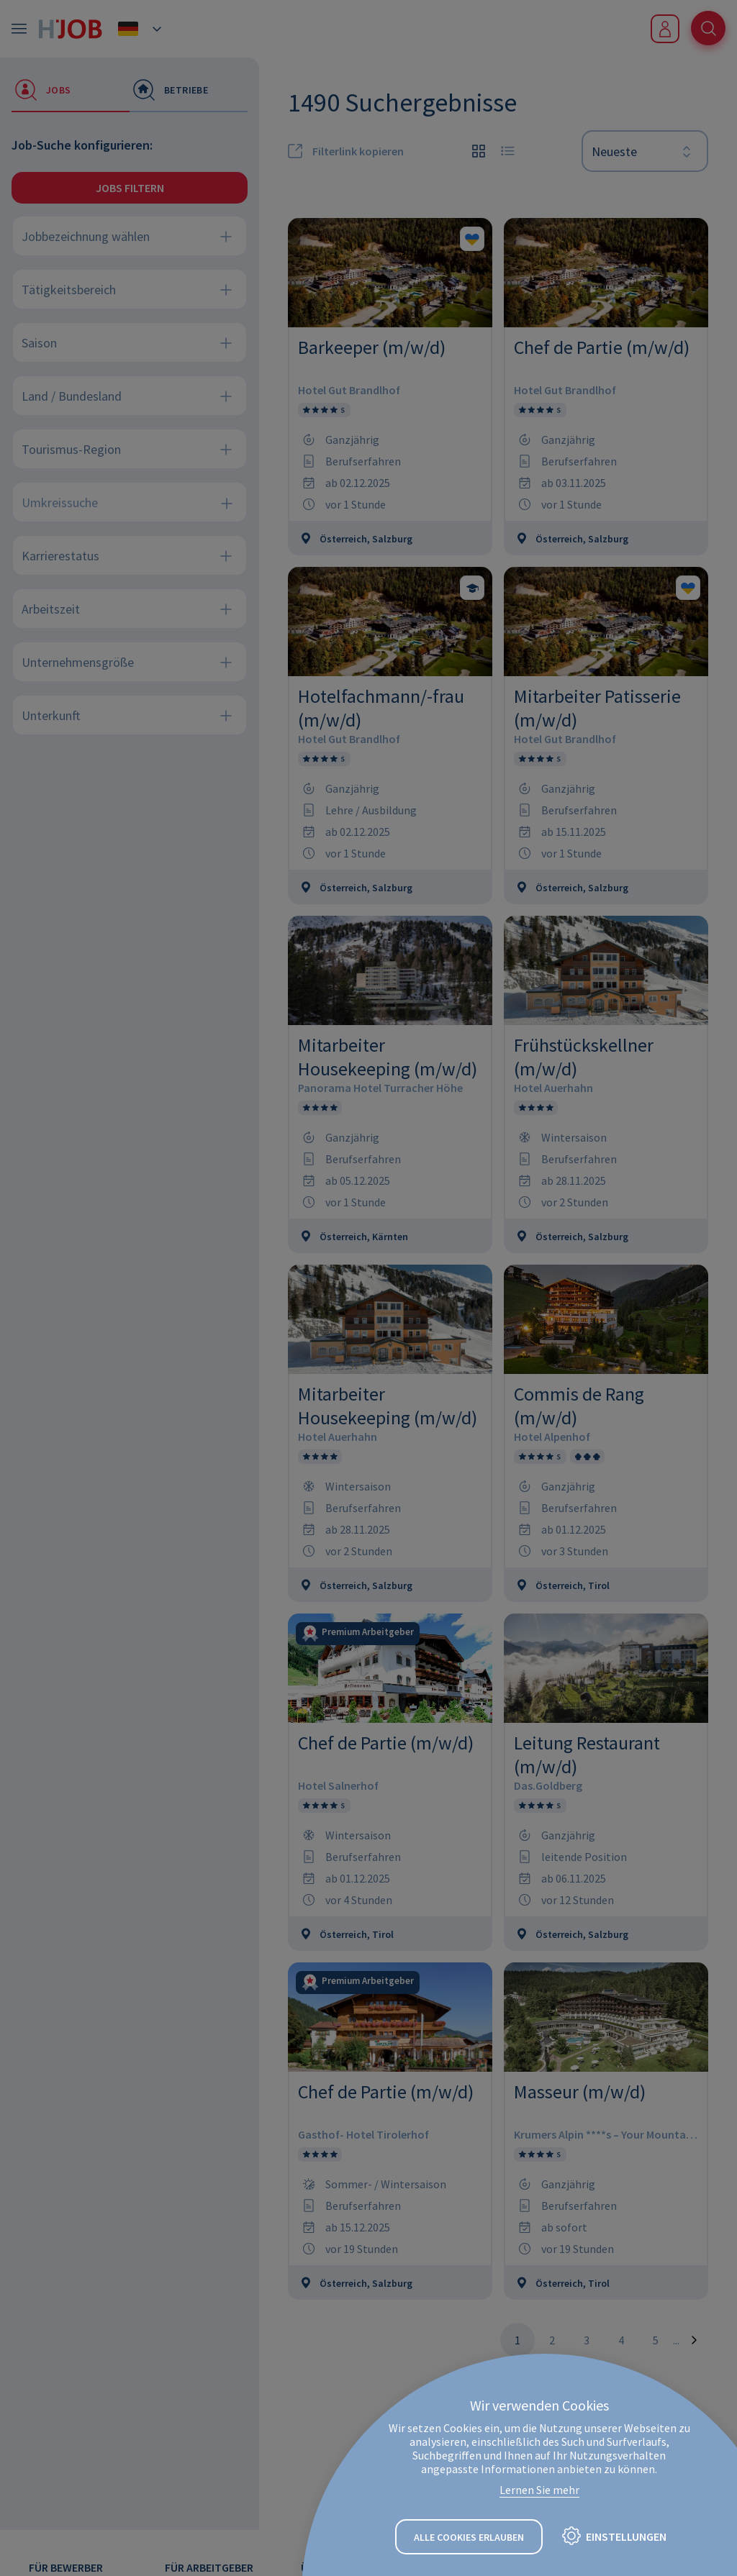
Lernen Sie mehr (539, 2489)
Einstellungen (626, 2536)
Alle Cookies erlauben (469, 2537)
